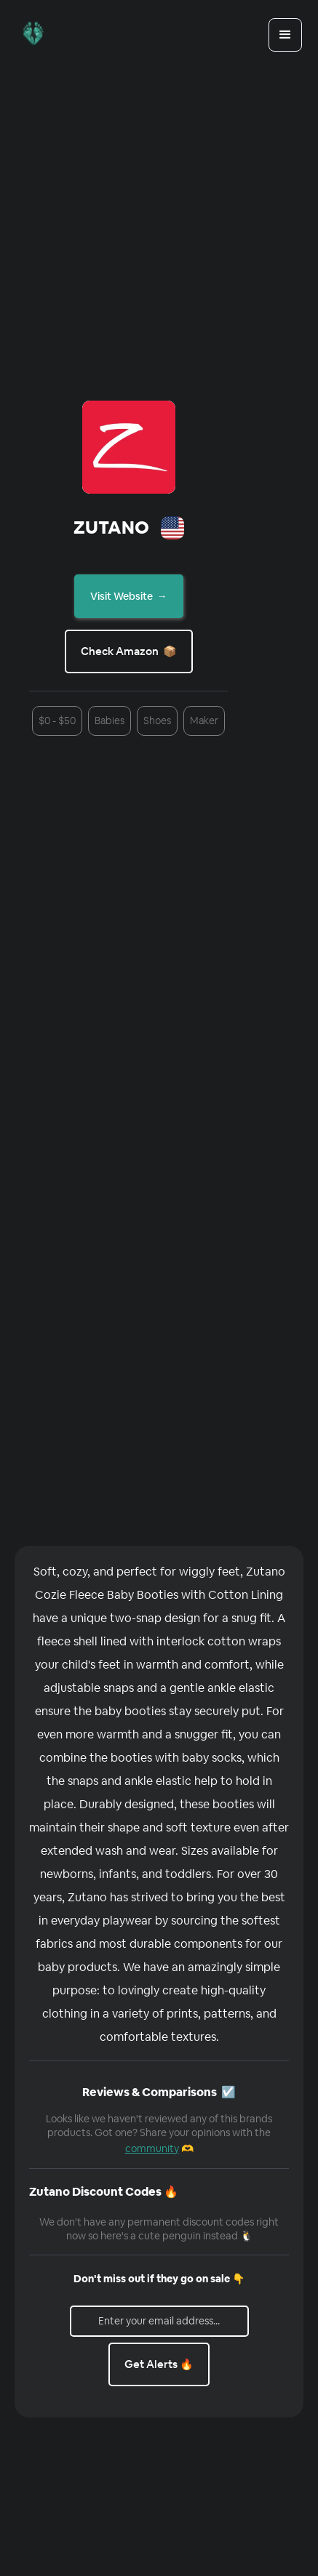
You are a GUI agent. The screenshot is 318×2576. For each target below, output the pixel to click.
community (152, 2148)
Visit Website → (128, 596)
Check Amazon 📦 (129, 651)
